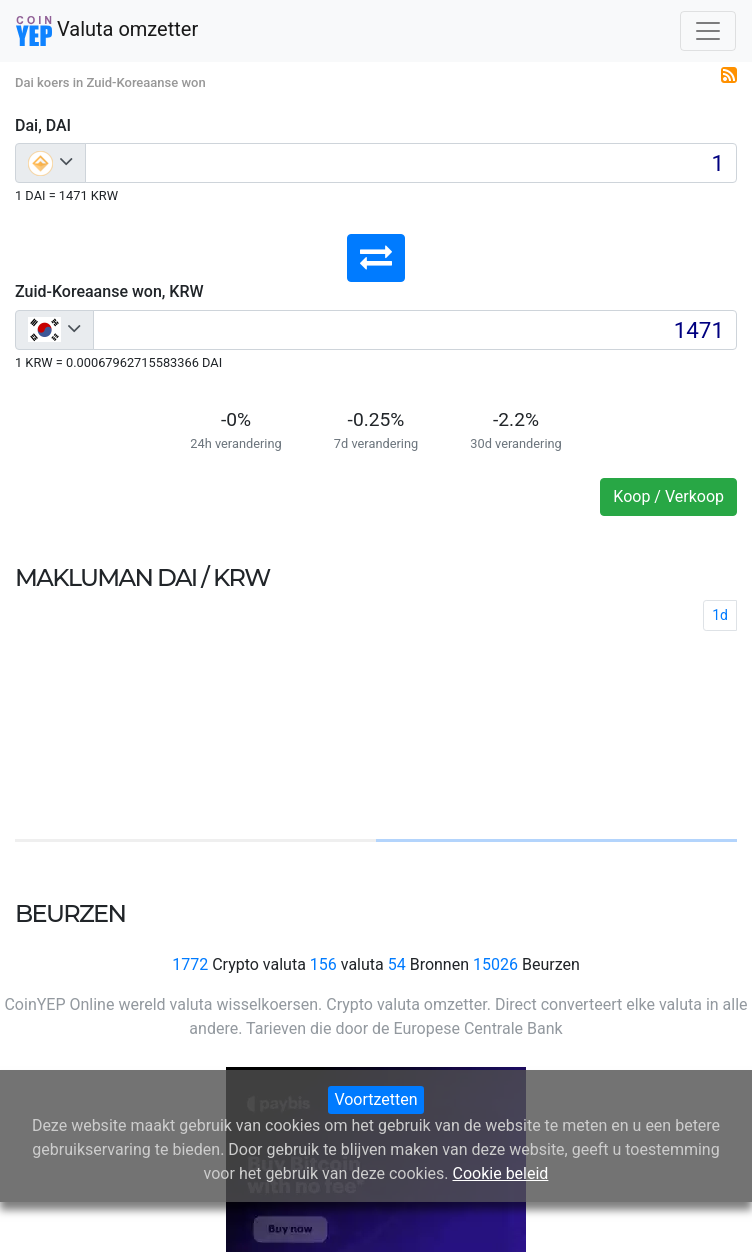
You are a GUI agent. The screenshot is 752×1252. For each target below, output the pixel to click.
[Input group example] (411, 163)
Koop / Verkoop (668, 496)
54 (397, 964)
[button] (376, 258)
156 (323, 964)
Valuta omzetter (107, 31)
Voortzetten (375, 1099)
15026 (495, 964)
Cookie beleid (501, 1173)
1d (720, 615)
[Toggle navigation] (708, 31)
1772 (190, 964)
